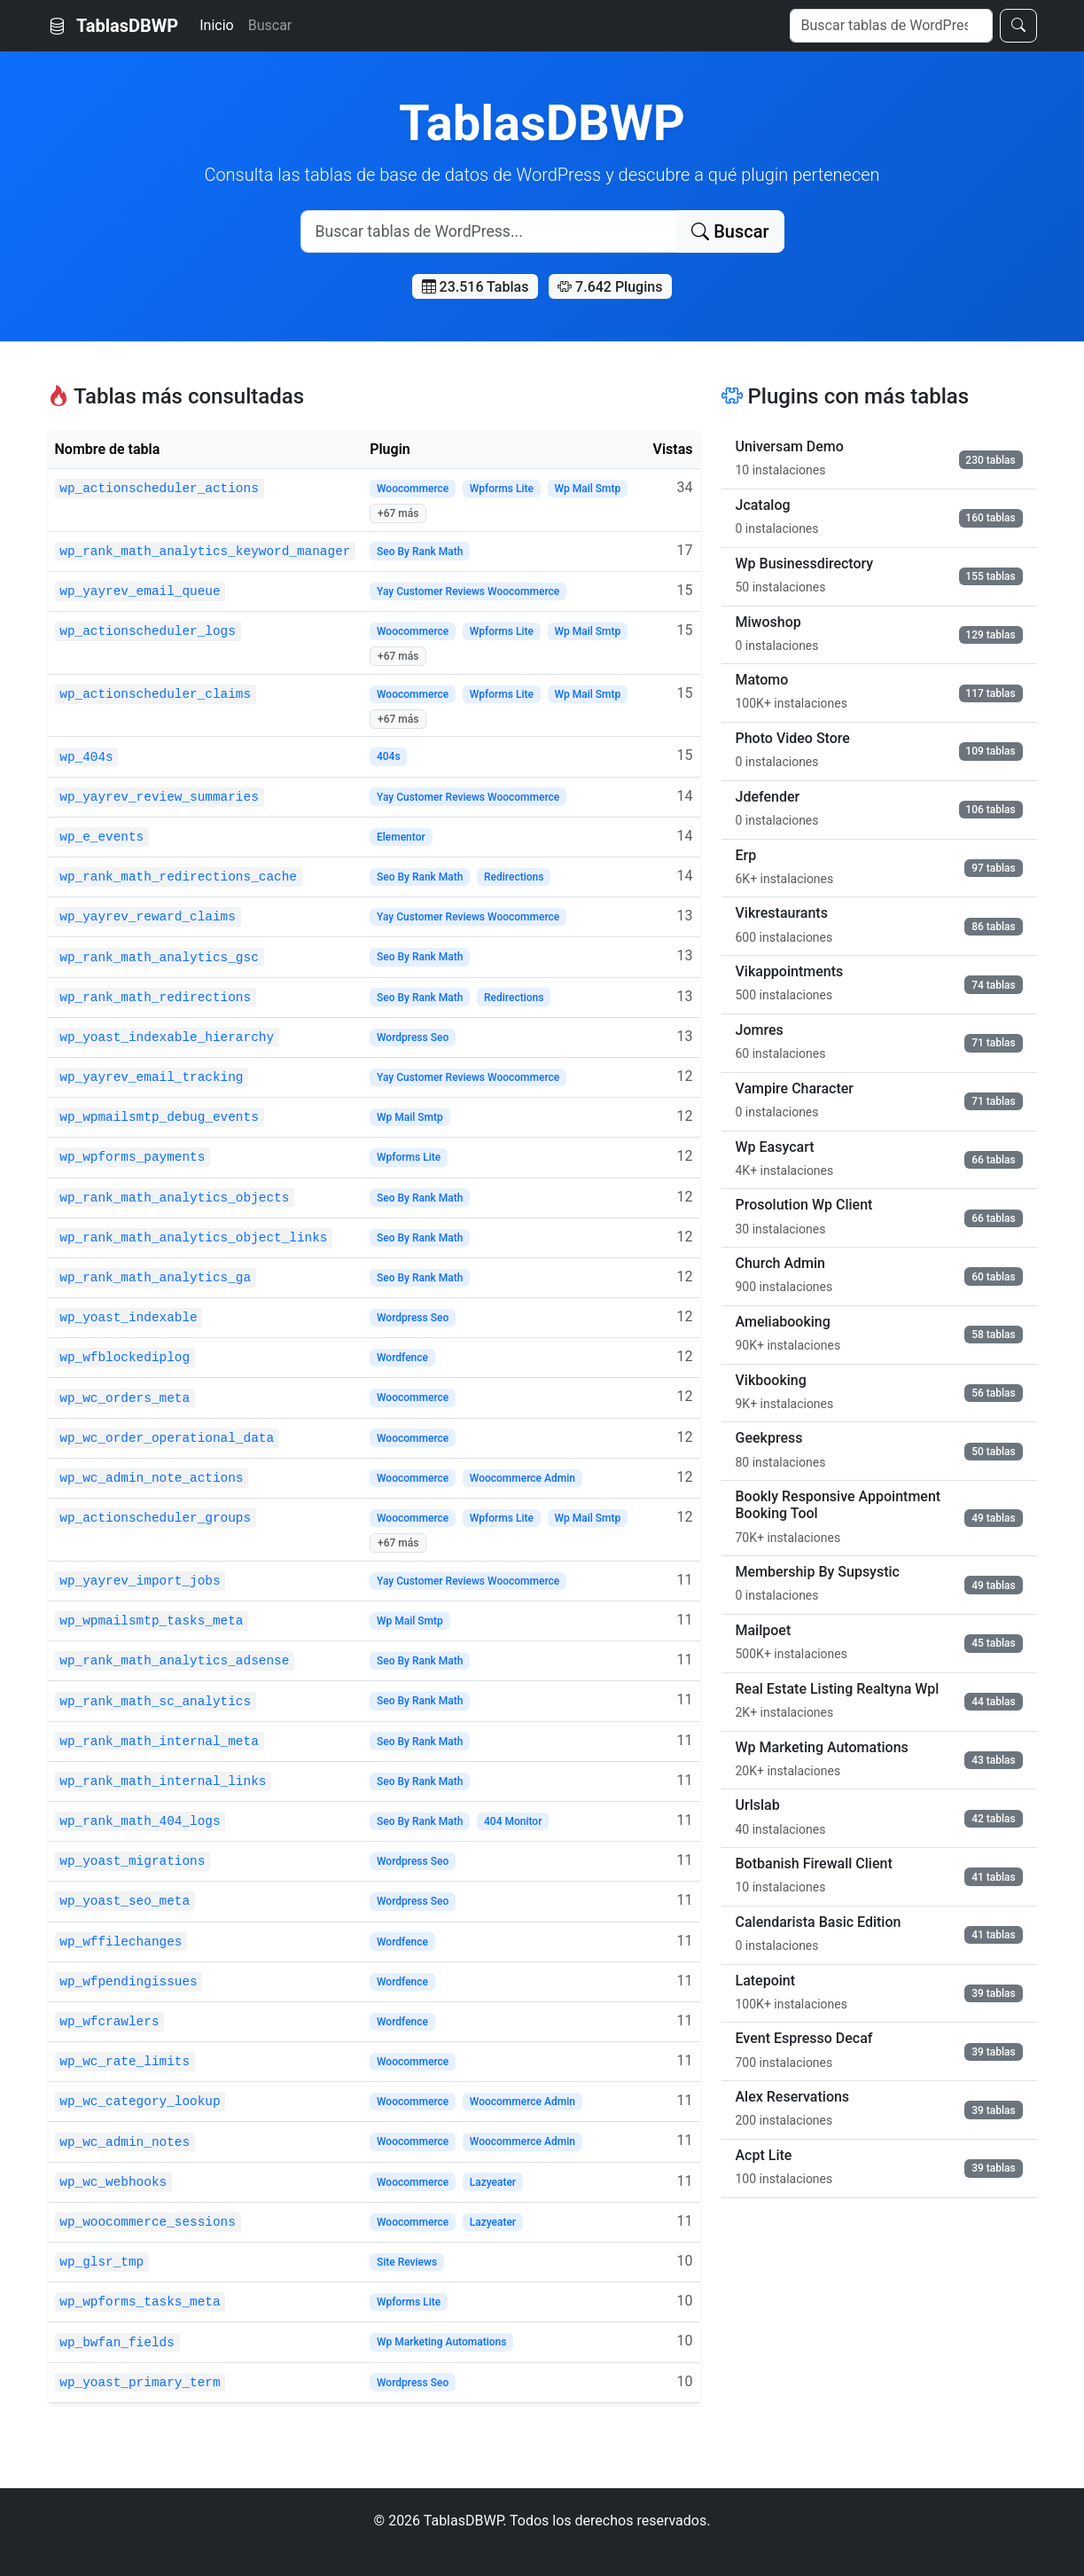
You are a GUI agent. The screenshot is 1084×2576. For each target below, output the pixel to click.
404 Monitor (513, 1821)
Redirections (513, 877)
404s (389, 756)
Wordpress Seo (412, 1037)
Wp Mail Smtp (588, 488)
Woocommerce (412, 488)
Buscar (270, 25)
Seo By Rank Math (420, 551)
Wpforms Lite (502, 488)
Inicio (216, 25)
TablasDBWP (113, 25)
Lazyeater (493, 2182)
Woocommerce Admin (522, 1478)
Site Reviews (407, 2262)
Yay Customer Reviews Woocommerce (468, 591)
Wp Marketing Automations (441, 2342)
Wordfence (402, 1357)
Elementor (401, 837)
